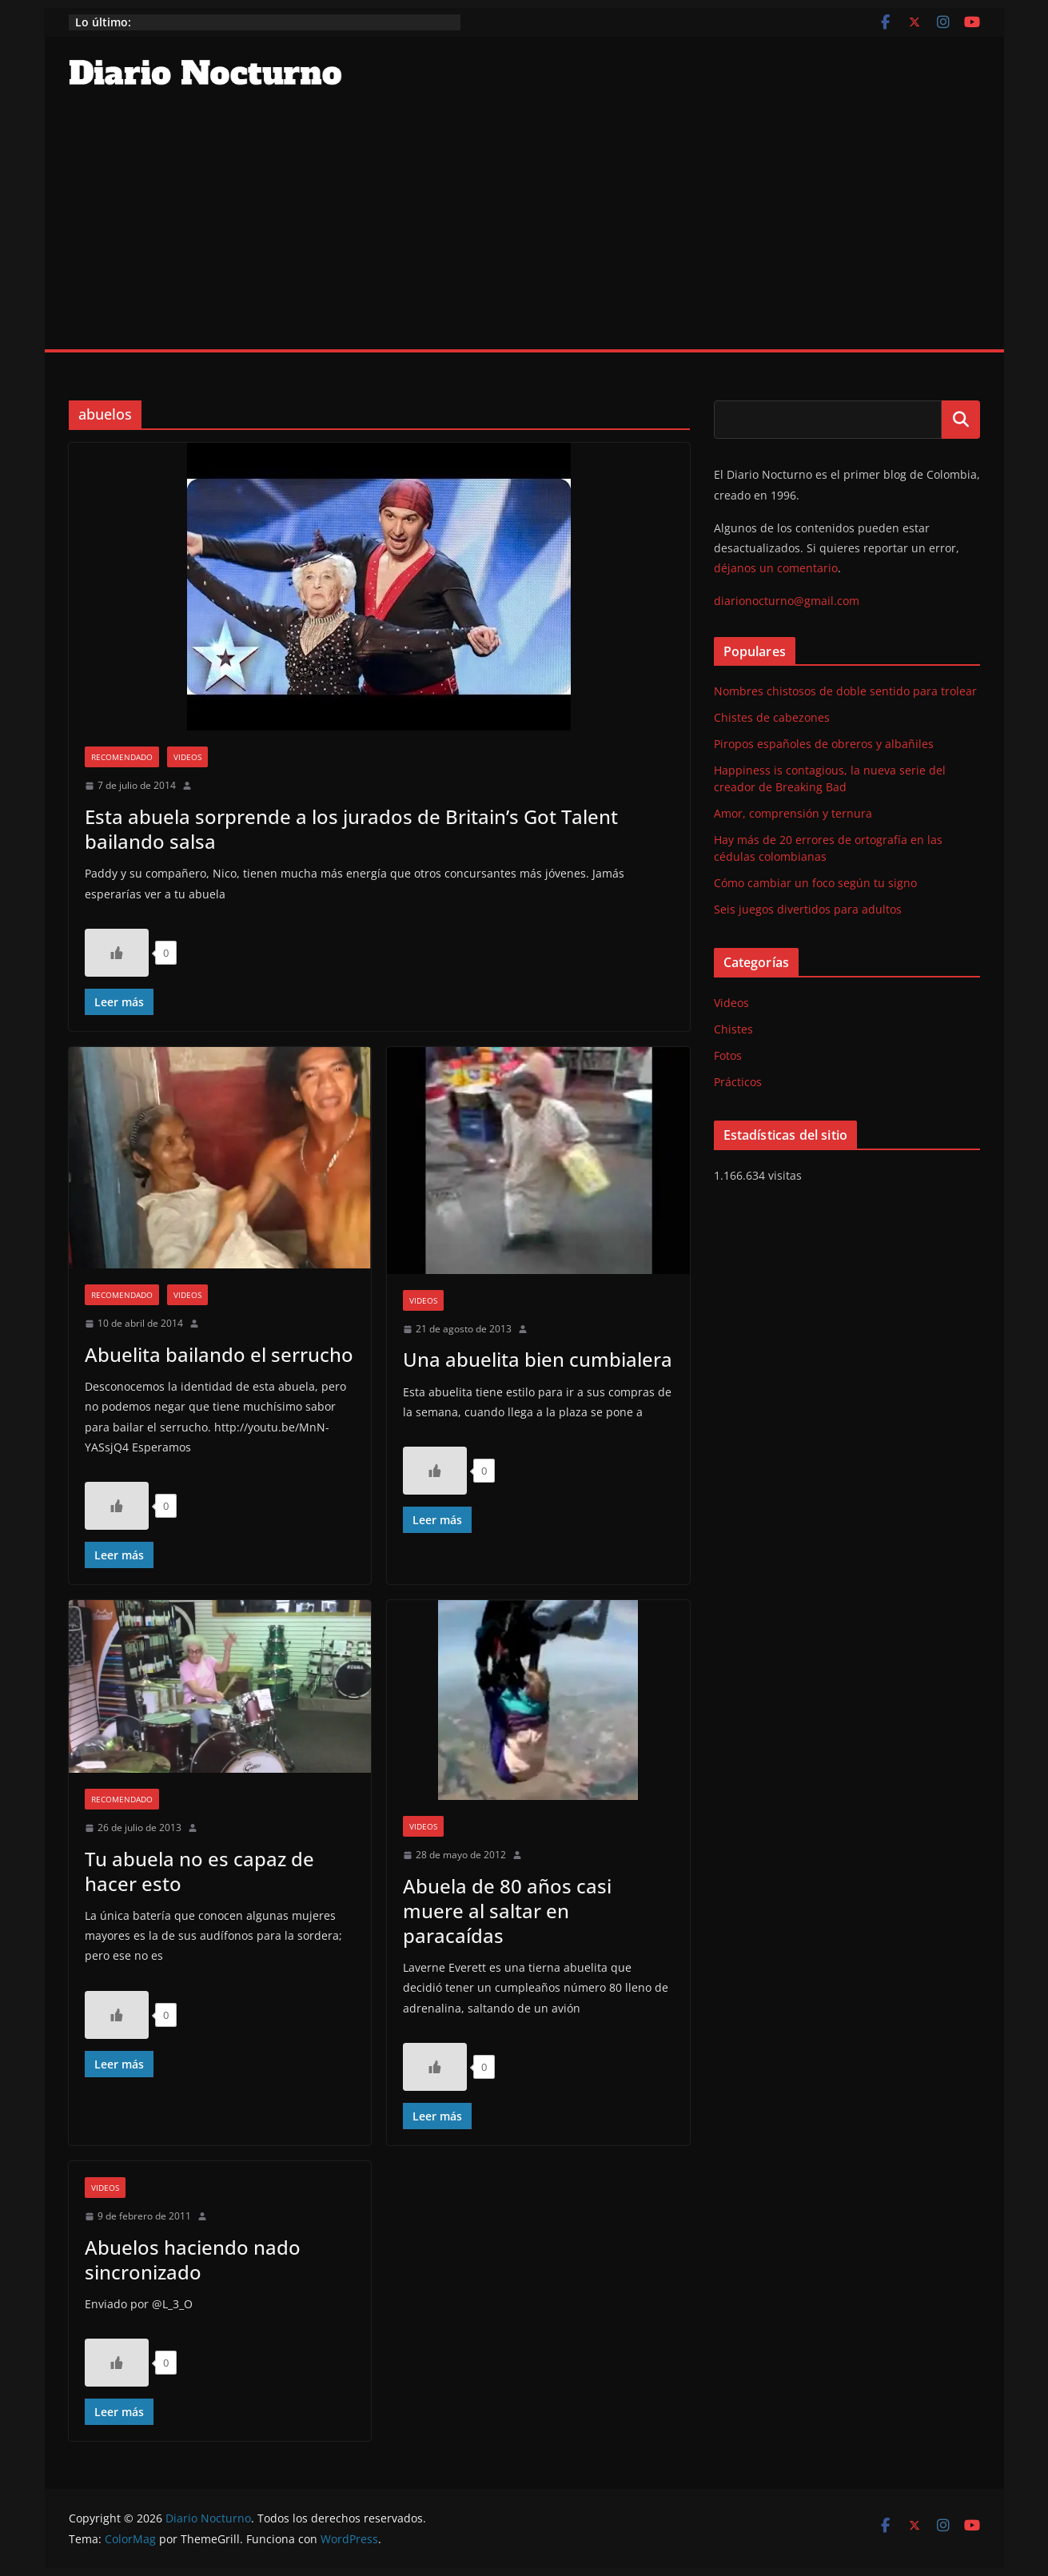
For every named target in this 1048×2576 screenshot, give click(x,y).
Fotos (728, 1055)
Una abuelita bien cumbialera (537, 1359)
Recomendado (122, 756)
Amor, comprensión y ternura (793, 813)
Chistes (733, 1029)
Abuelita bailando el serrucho (219, 1354)
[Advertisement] (524, 229)
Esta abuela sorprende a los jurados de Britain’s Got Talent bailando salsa (351, 828)
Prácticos (738, 1081)
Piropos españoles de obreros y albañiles (824, 743)
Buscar (961, 419)
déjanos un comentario (776, 567)
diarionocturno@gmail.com (786, 600)
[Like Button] (117, 953)
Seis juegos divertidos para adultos (808, 909)
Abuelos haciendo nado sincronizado (193, 2259)
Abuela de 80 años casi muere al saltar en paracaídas (507, 1911)
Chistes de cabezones (772, 717)
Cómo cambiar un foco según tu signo (815, 882)
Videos (187, 756)
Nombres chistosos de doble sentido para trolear (845, 691)
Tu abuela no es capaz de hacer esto (199, 1871)
